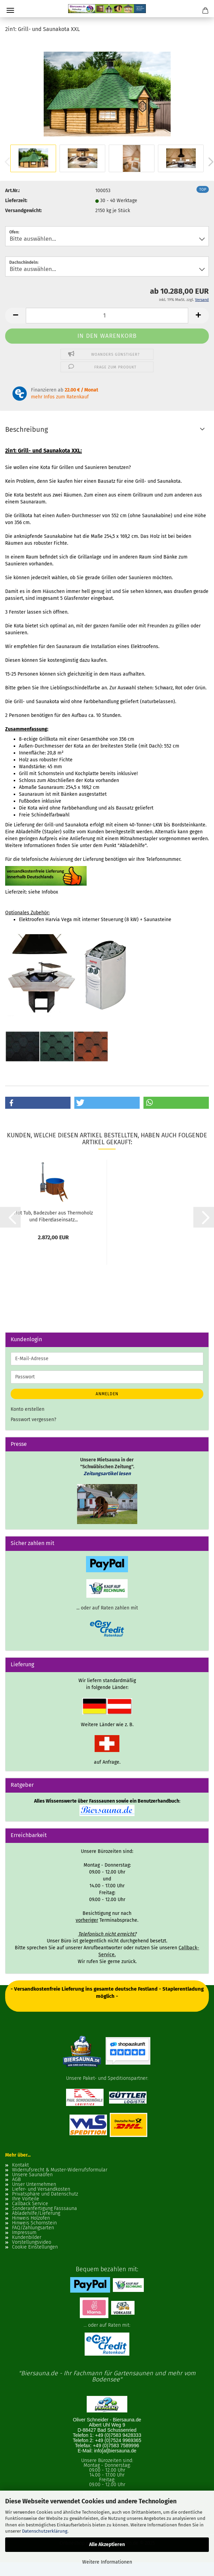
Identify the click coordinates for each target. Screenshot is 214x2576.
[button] (15, 315)
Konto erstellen (27, 1409)
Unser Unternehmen (34, 2184)
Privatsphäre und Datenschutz (45, 2194)
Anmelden (107, 1393)
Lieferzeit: (16, 201)
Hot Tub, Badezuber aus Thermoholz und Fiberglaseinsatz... (53, 1216)
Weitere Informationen (107, 2562)
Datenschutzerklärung (44, 2531)
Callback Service (30, 2203)
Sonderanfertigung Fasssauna (44, 2208)
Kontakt (20, 2165)
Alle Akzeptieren (107, 2544)
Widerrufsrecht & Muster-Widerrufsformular (59, 2170)
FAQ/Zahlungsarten (33, 2227)
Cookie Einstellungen (35, 2247)
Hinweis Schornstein (34, 2223)
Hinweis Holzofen (31, 2218)
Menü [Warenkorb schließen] (10, 10)
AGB (16, 2179)
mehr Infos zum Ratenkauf (60, 397)
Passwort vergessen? (33, 1419)
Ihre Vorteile (25, 2199)
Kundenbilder (26, 2237)
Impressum (24, 2232)
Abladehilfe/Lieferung (36, 2213)
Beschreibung (26, 429)
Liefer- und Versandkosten (41, 2189)
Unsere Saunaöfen (32, 2174)
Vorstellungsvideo (31, 2242)
